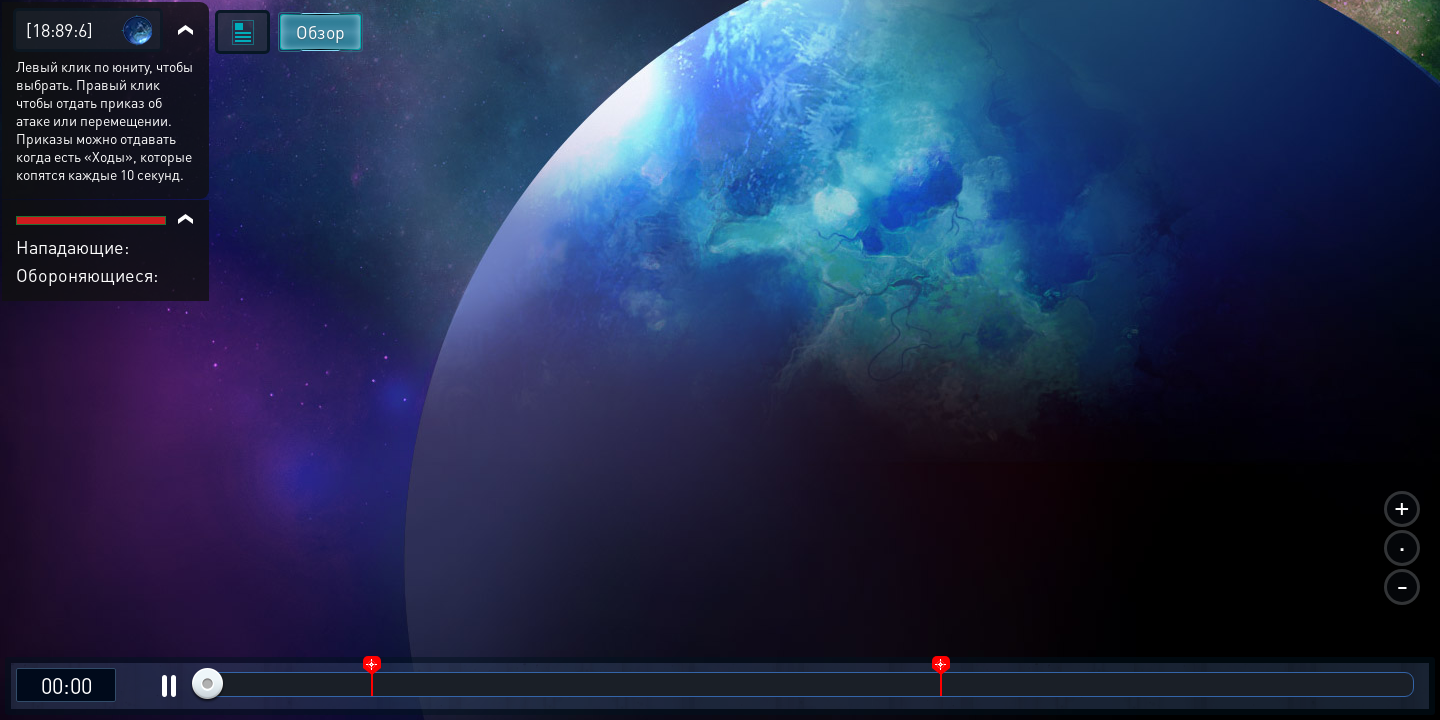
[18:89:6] (59, 29)
